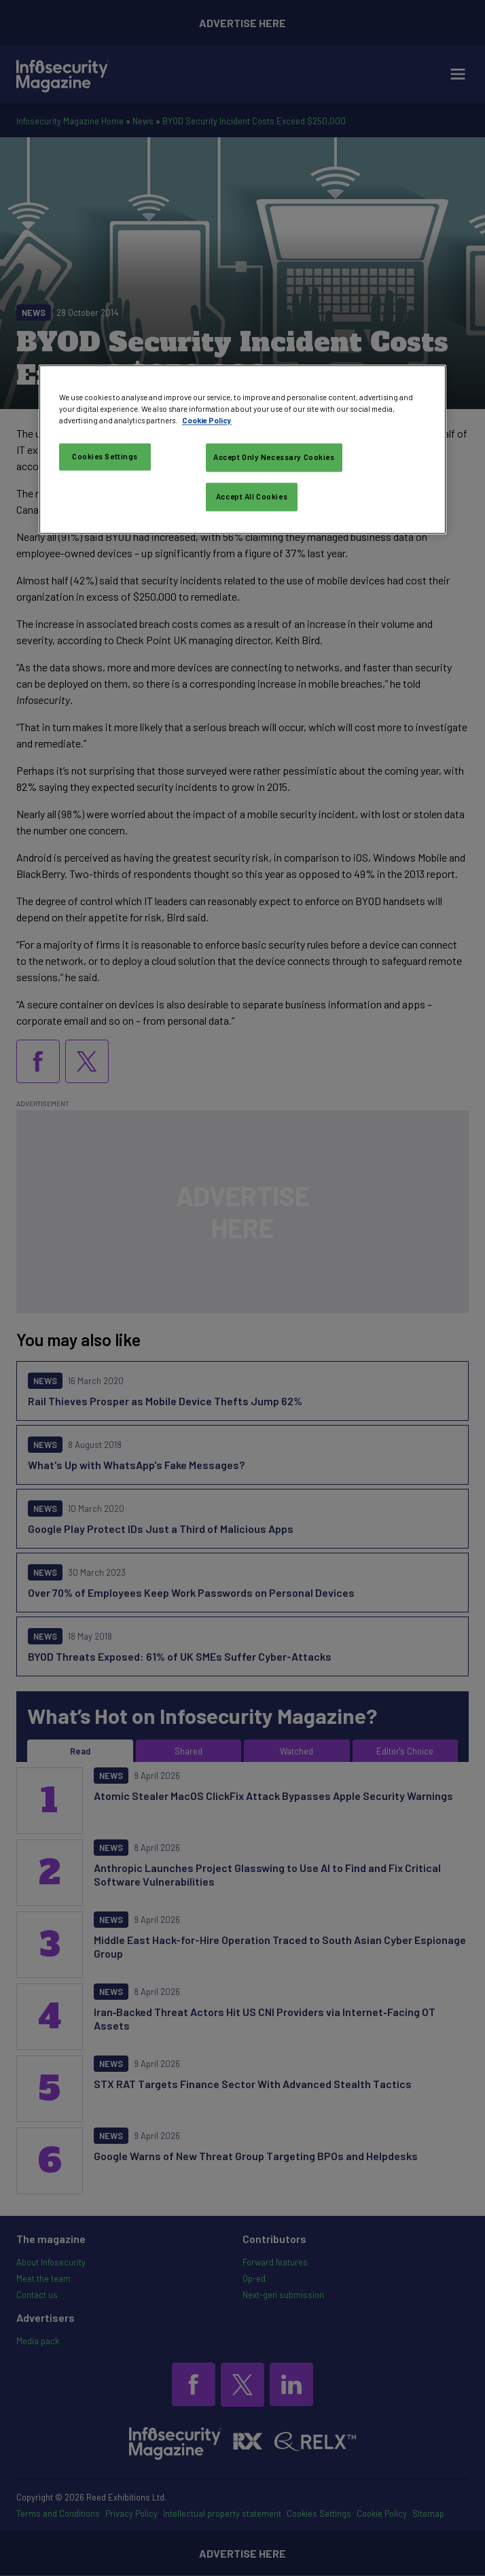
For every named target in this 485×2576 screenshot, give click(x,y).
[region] (242, 449)
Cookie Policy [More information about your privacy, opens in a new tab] (207, 420)
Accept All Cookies (251, 496)
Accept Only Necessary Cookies (274, 457)
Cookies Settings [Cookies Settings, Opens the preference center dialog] (105, 456)
